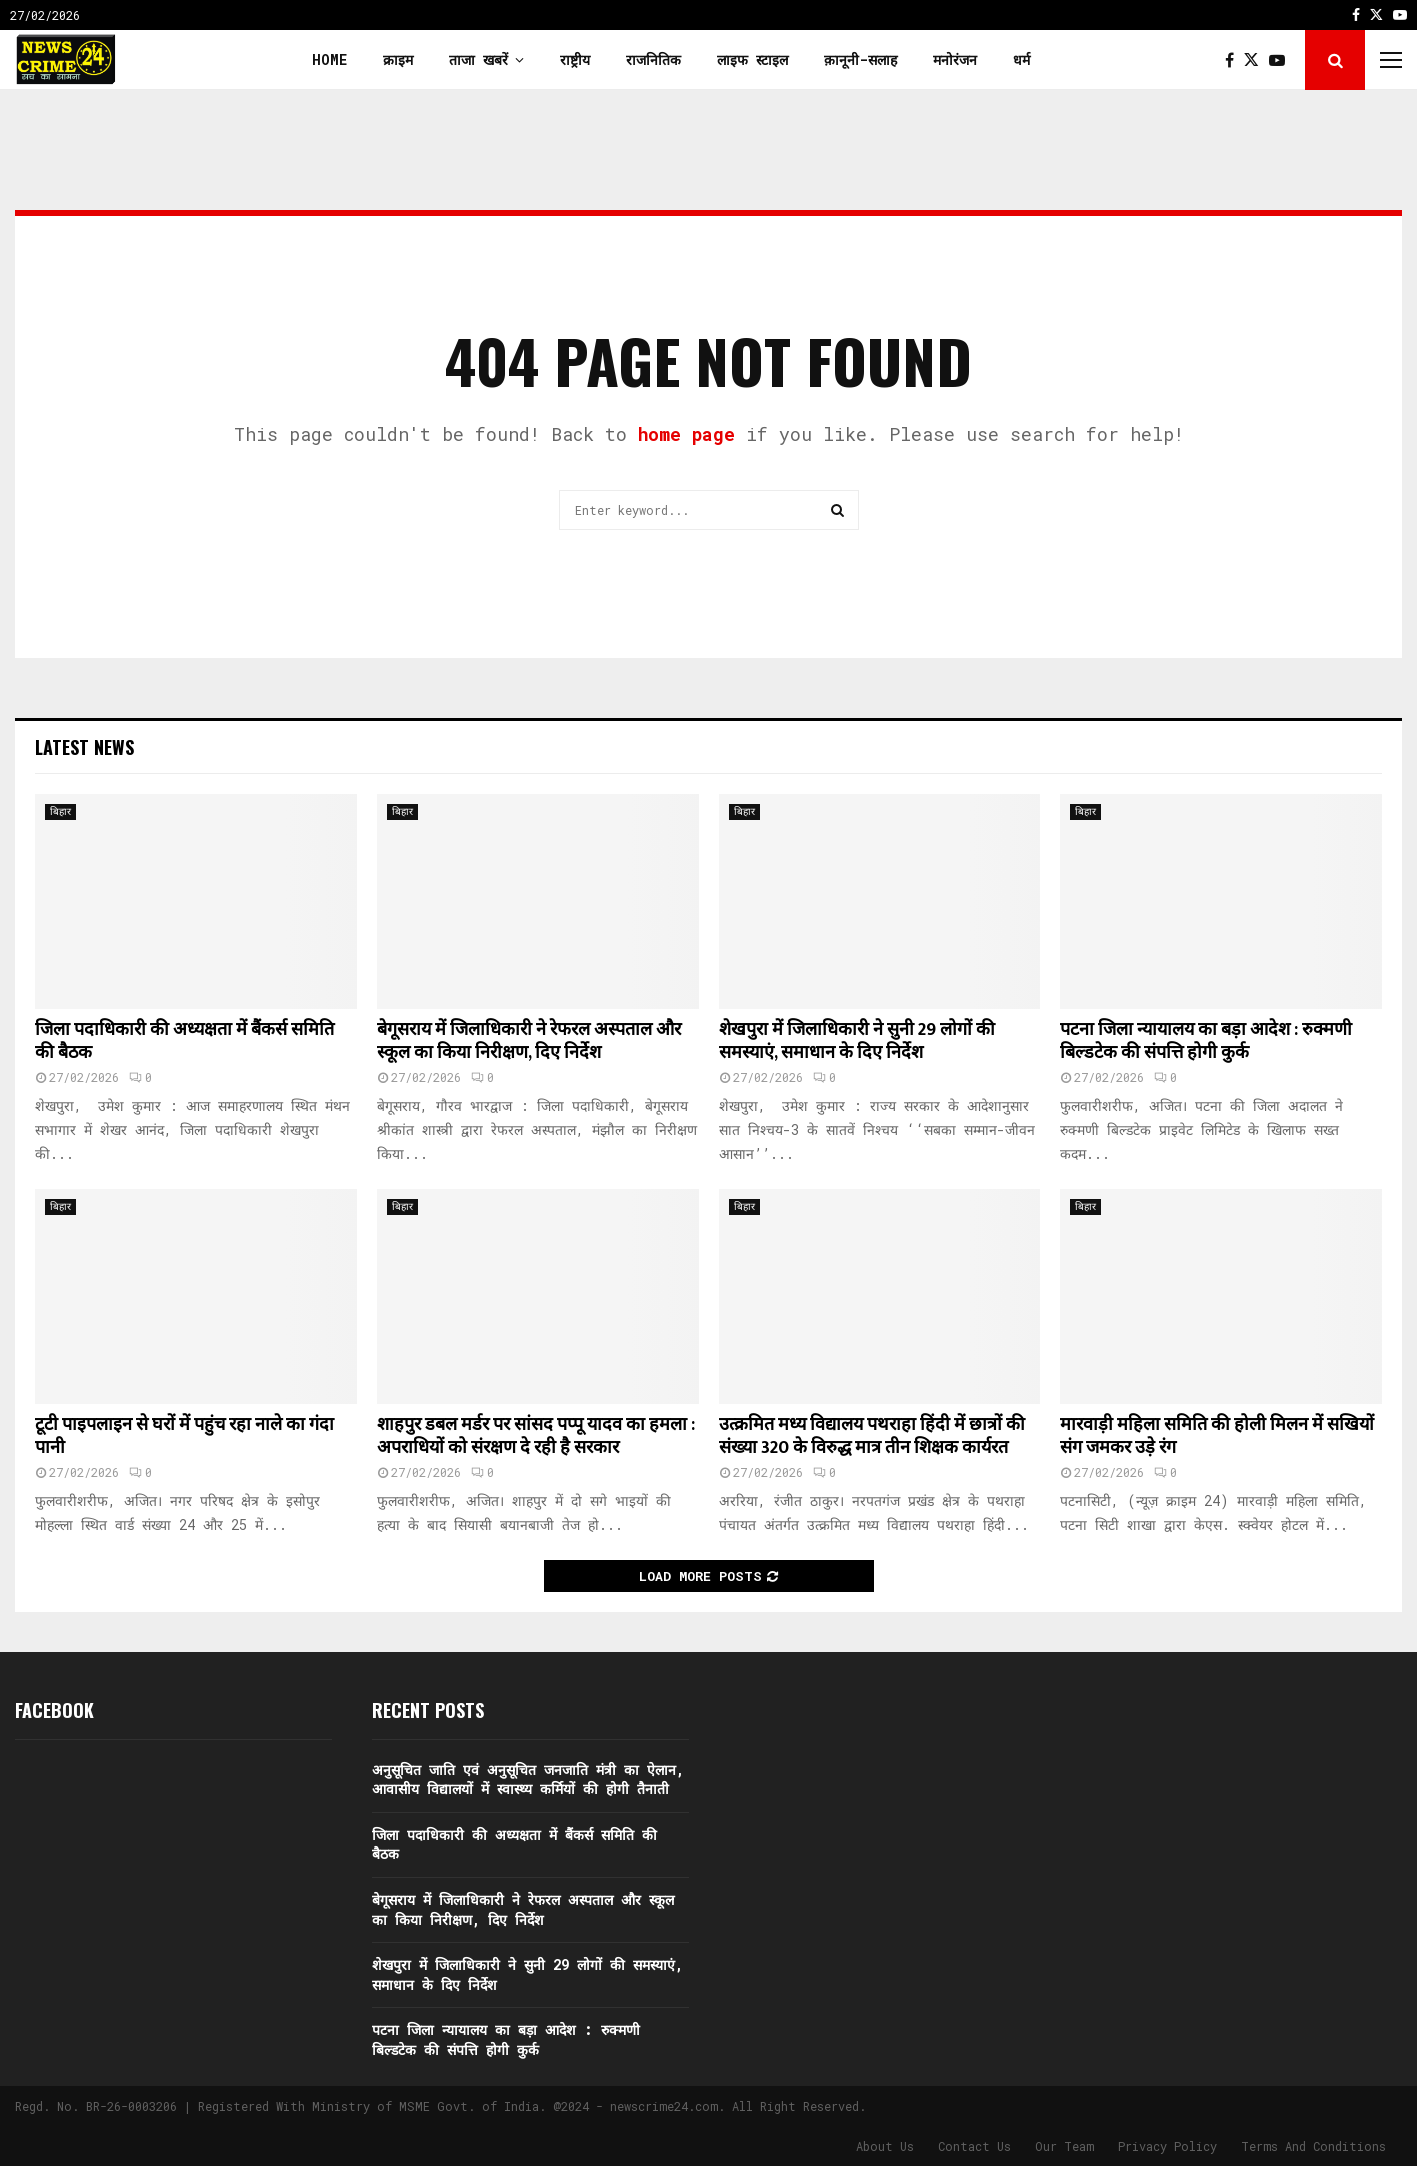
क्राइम (398, 59)
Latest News (84, 747)
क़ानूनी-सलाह (860, 59)
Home (329, 59)
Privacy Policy (1167, 2146)
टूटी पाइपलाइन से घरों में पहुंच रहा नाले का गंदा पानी (184, 1436)
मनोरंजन (955, 59)
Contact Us (974, 2146)
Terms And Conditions (1313, 2146)
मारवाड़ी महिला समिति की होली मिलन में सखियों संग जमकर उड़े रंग (1217, 1436)
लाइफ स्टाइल (752, 59)
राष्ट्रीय (575, 59)
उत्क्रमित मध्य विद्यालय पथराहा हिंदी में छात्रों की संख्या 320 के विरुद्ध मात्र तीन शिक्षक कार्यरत (872, 1436)
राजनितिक (653, 59)
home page (686, 434)
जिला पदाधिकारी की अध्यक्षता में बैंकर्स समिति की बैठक (184, 1041)
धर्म (1021, 59)
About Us (885, 2146)
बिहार (60, 811)
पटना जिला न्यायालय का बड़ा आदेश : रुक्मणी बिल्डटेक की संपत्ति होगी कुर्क (1206, 1041)
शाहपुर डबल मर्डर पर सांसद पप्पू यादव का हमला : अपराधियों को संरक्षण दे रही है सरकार (536, 1436)
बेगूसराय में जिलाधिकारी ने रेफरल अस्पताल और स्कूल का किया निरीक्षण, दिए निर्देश (529, 1041)
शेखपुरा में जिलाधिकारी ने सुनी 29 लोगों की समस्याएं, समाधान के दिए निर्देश (857, 1041)
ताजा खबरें (478, 59)
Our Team (1064, 2146)
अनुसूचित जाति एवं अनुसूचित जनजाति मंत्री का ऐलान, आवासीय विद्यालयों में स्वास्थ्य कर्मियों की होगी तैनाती (528, 1779)
